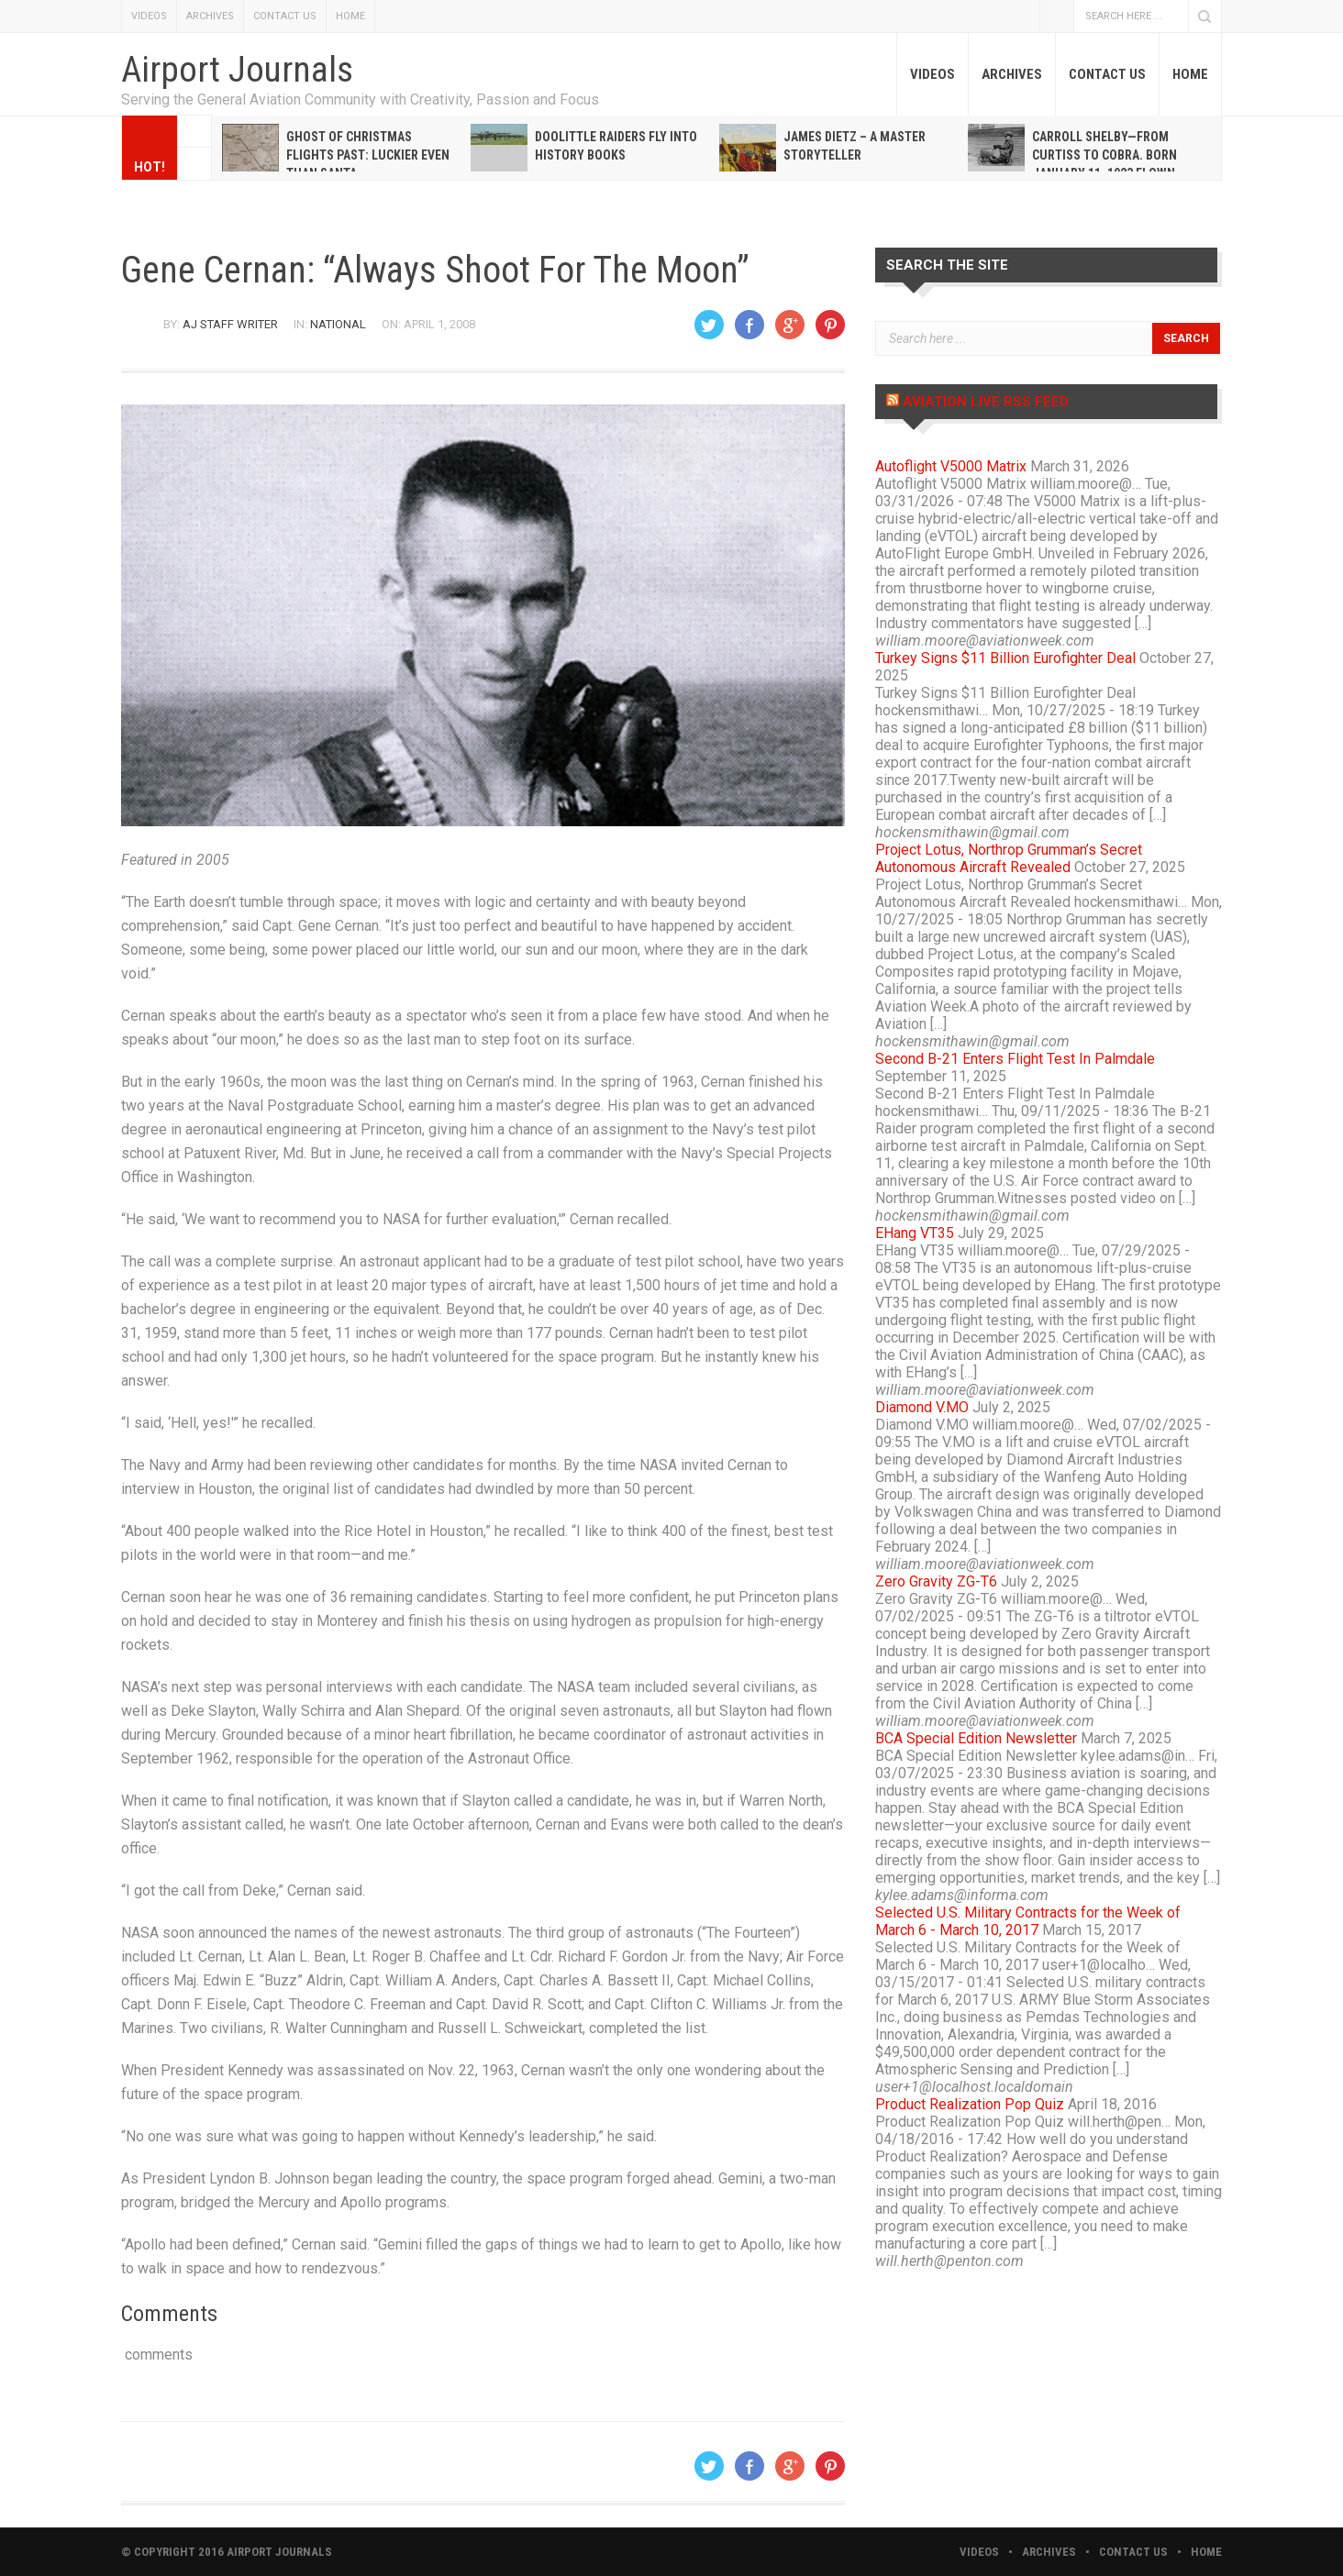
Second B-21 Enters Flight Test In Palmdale (1015, 1058)
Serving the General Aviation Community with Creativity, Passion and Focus (360, 99)
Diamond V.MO (922, 1407)
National (338, 324)
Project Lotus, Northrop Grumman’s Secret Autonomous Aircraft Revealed (1008, 858)
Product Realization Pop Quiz (969, 2104)
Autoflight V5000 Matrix (951, 466)
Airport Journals (237, 70)
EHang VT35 (914, 1233)
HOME (350, 16)
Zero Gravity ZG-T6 (936, 1581)
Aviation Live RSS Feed (986, 401)
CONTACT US (284, 16)
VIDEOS (149, 16)
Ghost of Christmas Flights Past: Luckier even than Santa (368, 155)
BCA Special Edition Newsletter (976, 1738)
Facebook (1056, 16)
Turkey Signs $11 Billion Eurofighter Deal (1005, 658)
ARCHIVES (210, 16)
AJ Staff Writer (230, 324)
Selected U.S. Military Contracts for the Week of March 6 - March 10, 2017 (1028, 1921)
